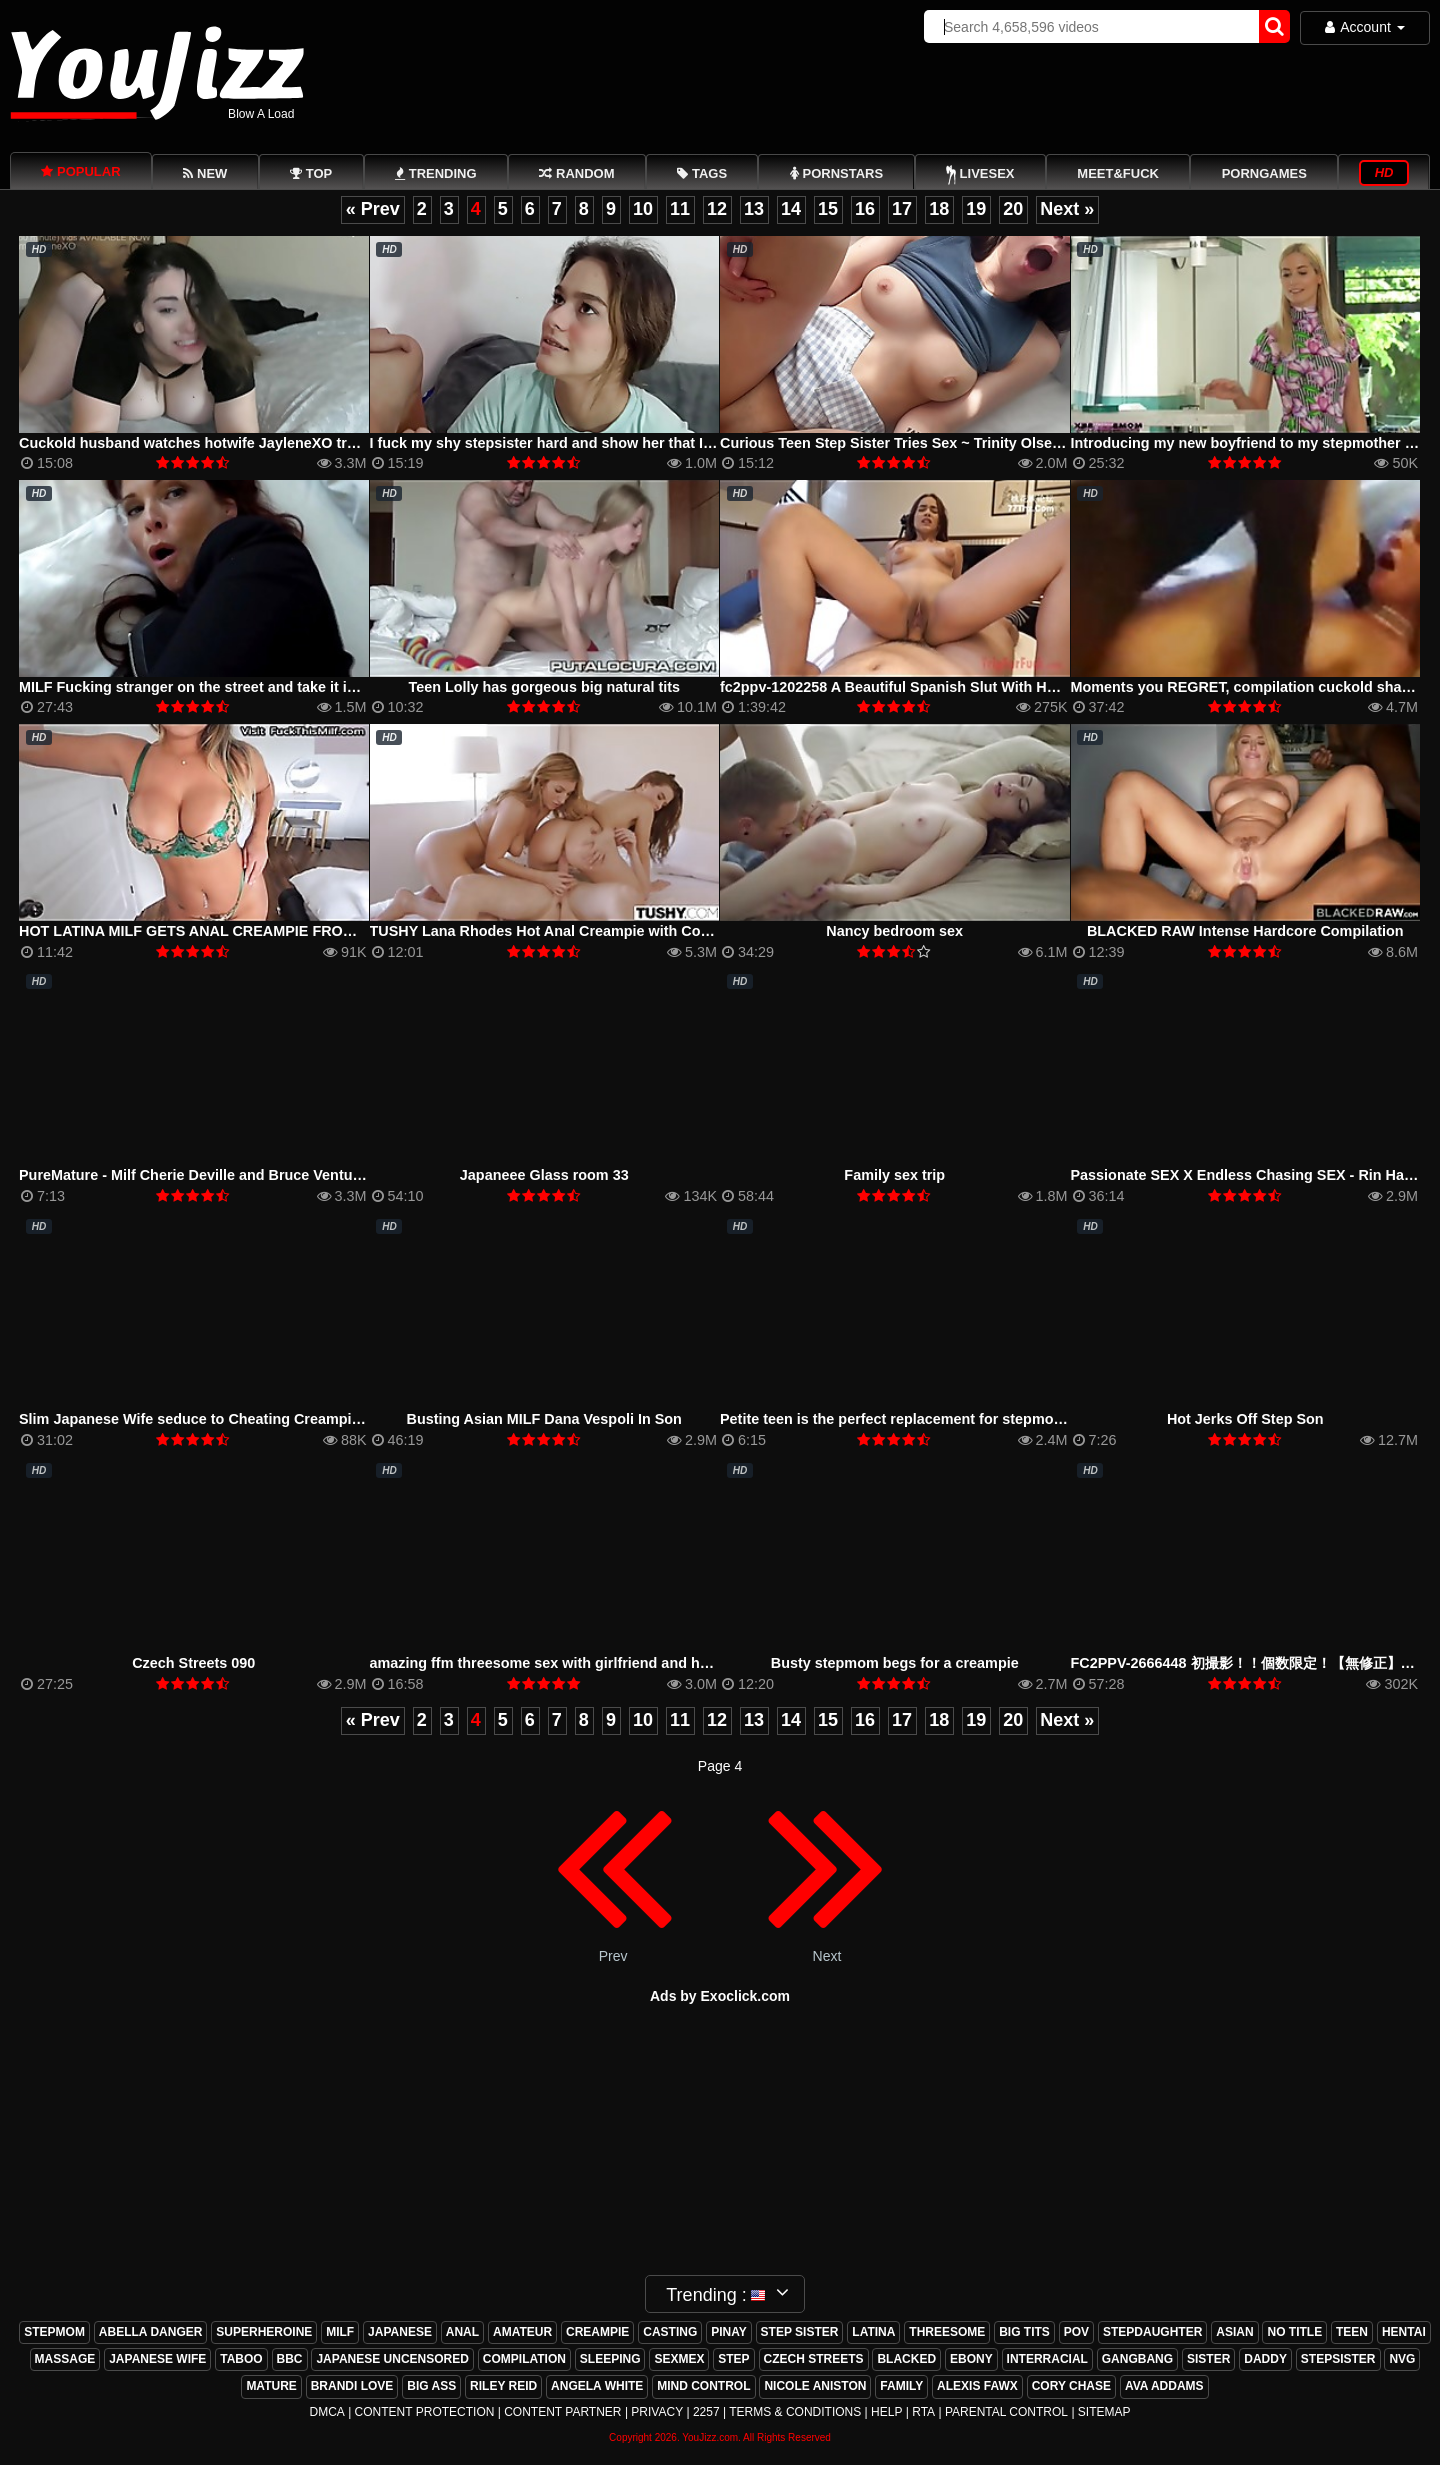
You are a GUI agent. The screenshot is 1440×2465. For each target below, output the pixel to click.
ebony (971, 2359)
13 (754, 209)
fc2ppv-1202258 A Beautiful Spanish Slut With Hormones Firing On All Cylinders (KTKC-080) (1034, 687)
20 (1013, 209)
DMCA (326, 2412)
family (901, 2386)
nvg (1402, 2359)
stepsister (1338, 2359)
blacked (906, 2359)
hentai (1404, 2332)
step (733, 2359)
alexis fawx (977, 2386)
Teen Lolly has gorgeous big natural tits (544, 687)
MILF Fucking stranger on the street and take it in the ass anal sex (244, 687)
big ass (431, 2386)
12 (717, 209)
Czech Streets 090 (193, 1663)
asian (1234, 2332)
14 (791, 209)
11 (680, 209)
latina (873, 2332)
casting (670, 2332)
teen (1352, 2332)
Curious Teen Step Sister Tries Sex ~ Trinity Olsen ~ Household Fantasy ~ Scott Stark (1011, 443)
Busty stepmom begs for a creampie (895, 1663)
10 (643, 209)
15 (828, 209)
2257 (706, 2412)
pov (1076, 2332)
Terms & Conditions (795, 2412)
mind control (703, 2386)
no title (1294, 2332)
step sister (800, 2332)
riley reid (503, 2386)
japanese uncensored (392, 2359)
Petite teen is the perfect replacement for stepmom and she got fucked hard (978, 1419)
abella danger (151, 2332)
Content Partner (562, 2412)
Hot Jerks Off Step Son (1245, 1419)
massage (65, 2359)
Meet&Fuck (1118, 173)
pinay (729, 2332)
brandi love (352, 2386)
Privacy (657, 2412)
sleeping (610, 2359)
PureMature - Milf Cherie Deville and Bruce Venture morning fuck (240, 1175)
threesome (947, 2332)
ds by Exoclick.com (725, 1996)
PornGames (1264, 173)
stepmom (54, 2332)
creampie (597, 2332)
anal (462, 2332)
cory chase (1071, 2386)
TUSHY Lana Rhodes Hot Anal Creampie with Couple (550, 931)
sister (1208, 2359)
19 (976, 209)
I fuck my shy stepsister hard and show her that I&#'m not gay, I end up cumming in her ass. (684, 443)
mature (271, 2386)
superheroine (264, 2332)
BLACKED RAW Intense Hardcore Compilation (1245, 931)
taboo (241, 2359)
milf (340, 2332)
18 (939, 209)
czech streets (814, 2359)
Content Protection (425, 2412)
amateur (522, 2332)
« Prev (373, 209)
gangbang (1137, 2359)
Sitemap (1104, 2412)
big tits (1024, 2332)
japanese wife (157, 2359)
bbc (290, 2359)
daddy (1265, 2359)
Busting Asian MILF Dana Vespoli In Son (544, 1419)
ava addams (1164, 2386)
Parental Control (1006, 2412)
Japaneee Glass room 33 (544, 1175)
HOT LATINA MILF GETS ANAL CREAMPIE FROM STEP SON (225, 931)
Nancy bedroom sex (894, 931)
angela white (597, 2386)
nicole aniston (815, 2386)
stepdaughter (1152, 2332)
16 (865, 209)
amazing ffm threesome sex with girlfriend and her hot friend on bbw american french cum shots (700, 1663)
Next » (1067, 209)
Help (886, 2412)
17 (902, 209)
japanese (400, 2332)
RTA (923, 2412)
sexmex (679, 2359)
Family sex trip (894, 1175)
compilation (524, 2359)
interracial (1047, 2359)
